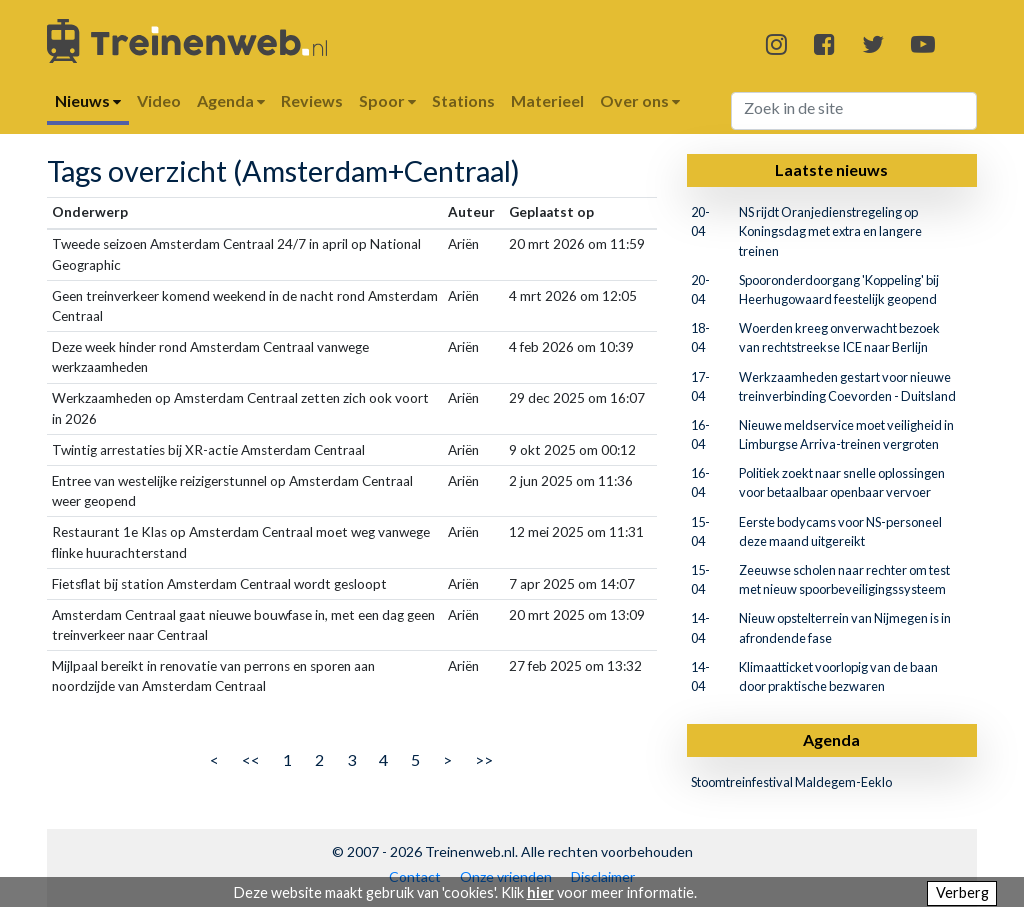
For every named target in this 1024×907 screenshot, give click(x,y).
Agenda (831, 739)
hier (540, 892)
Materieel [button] (547, 100)
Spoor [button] (387, 100)
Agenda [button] (231, 100)
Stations (463, 100)
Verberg (962, 892)
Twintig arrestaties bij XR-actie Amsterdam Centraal (208, 450)
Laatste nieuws (831, 169)
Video (159, 100)
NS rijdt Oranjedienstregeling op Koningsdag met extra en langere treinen (830, 231)
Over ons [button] (640, 100)
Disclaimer (603, 876)
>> (484, 759)
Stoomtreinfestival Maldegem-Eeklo (791, 782)
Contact (415, 876)
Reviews (312, 100)
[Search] (854, 111)
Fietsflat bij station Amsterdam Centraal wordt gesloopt (219, 584)
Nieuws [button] (88, 100)
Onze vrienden (506, 876)
